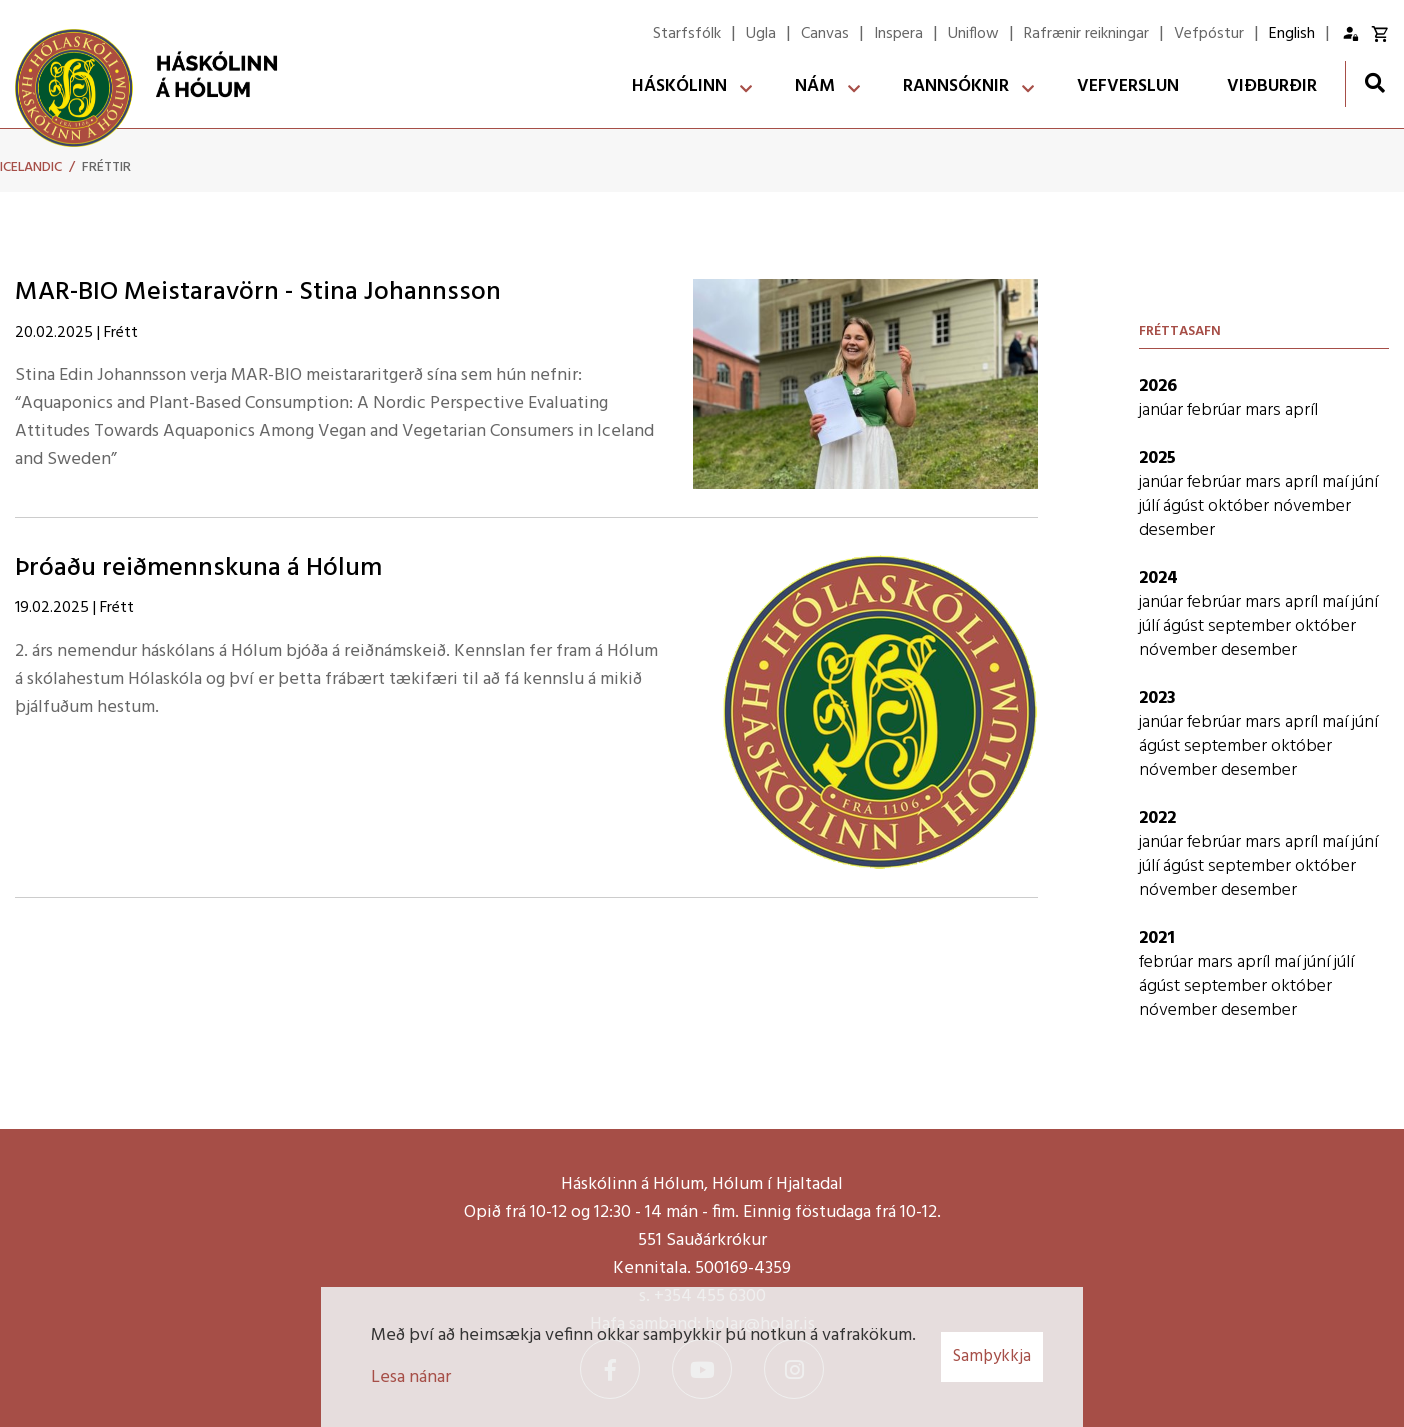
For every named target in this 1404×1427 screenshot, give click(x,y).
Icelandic (31, 167)
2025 (1157, 458)
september (1251, 626)
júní (1365, 482)
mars (1265, 410)
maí (1337, 482)
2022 (1157, 818)
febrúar (1216, 410)
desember (1177, 530)
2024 (1158, 578)
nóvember (1312, 506)
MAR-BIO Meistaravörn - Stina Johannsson (258, 292)
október (1240, 506)
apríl (1301, 410)
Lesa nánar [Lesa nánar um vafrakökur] (411, 1377)
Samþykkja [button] (992, 1356)
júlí (1151, 506)
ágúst (1185, 506)
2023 (1157, 698)
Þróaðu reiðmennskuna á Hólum (198, 568)
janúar (1163, 410)
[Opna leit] (1374, 82)
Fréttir (106, 167)
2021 (1157, 938)
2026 (1158, 386)
